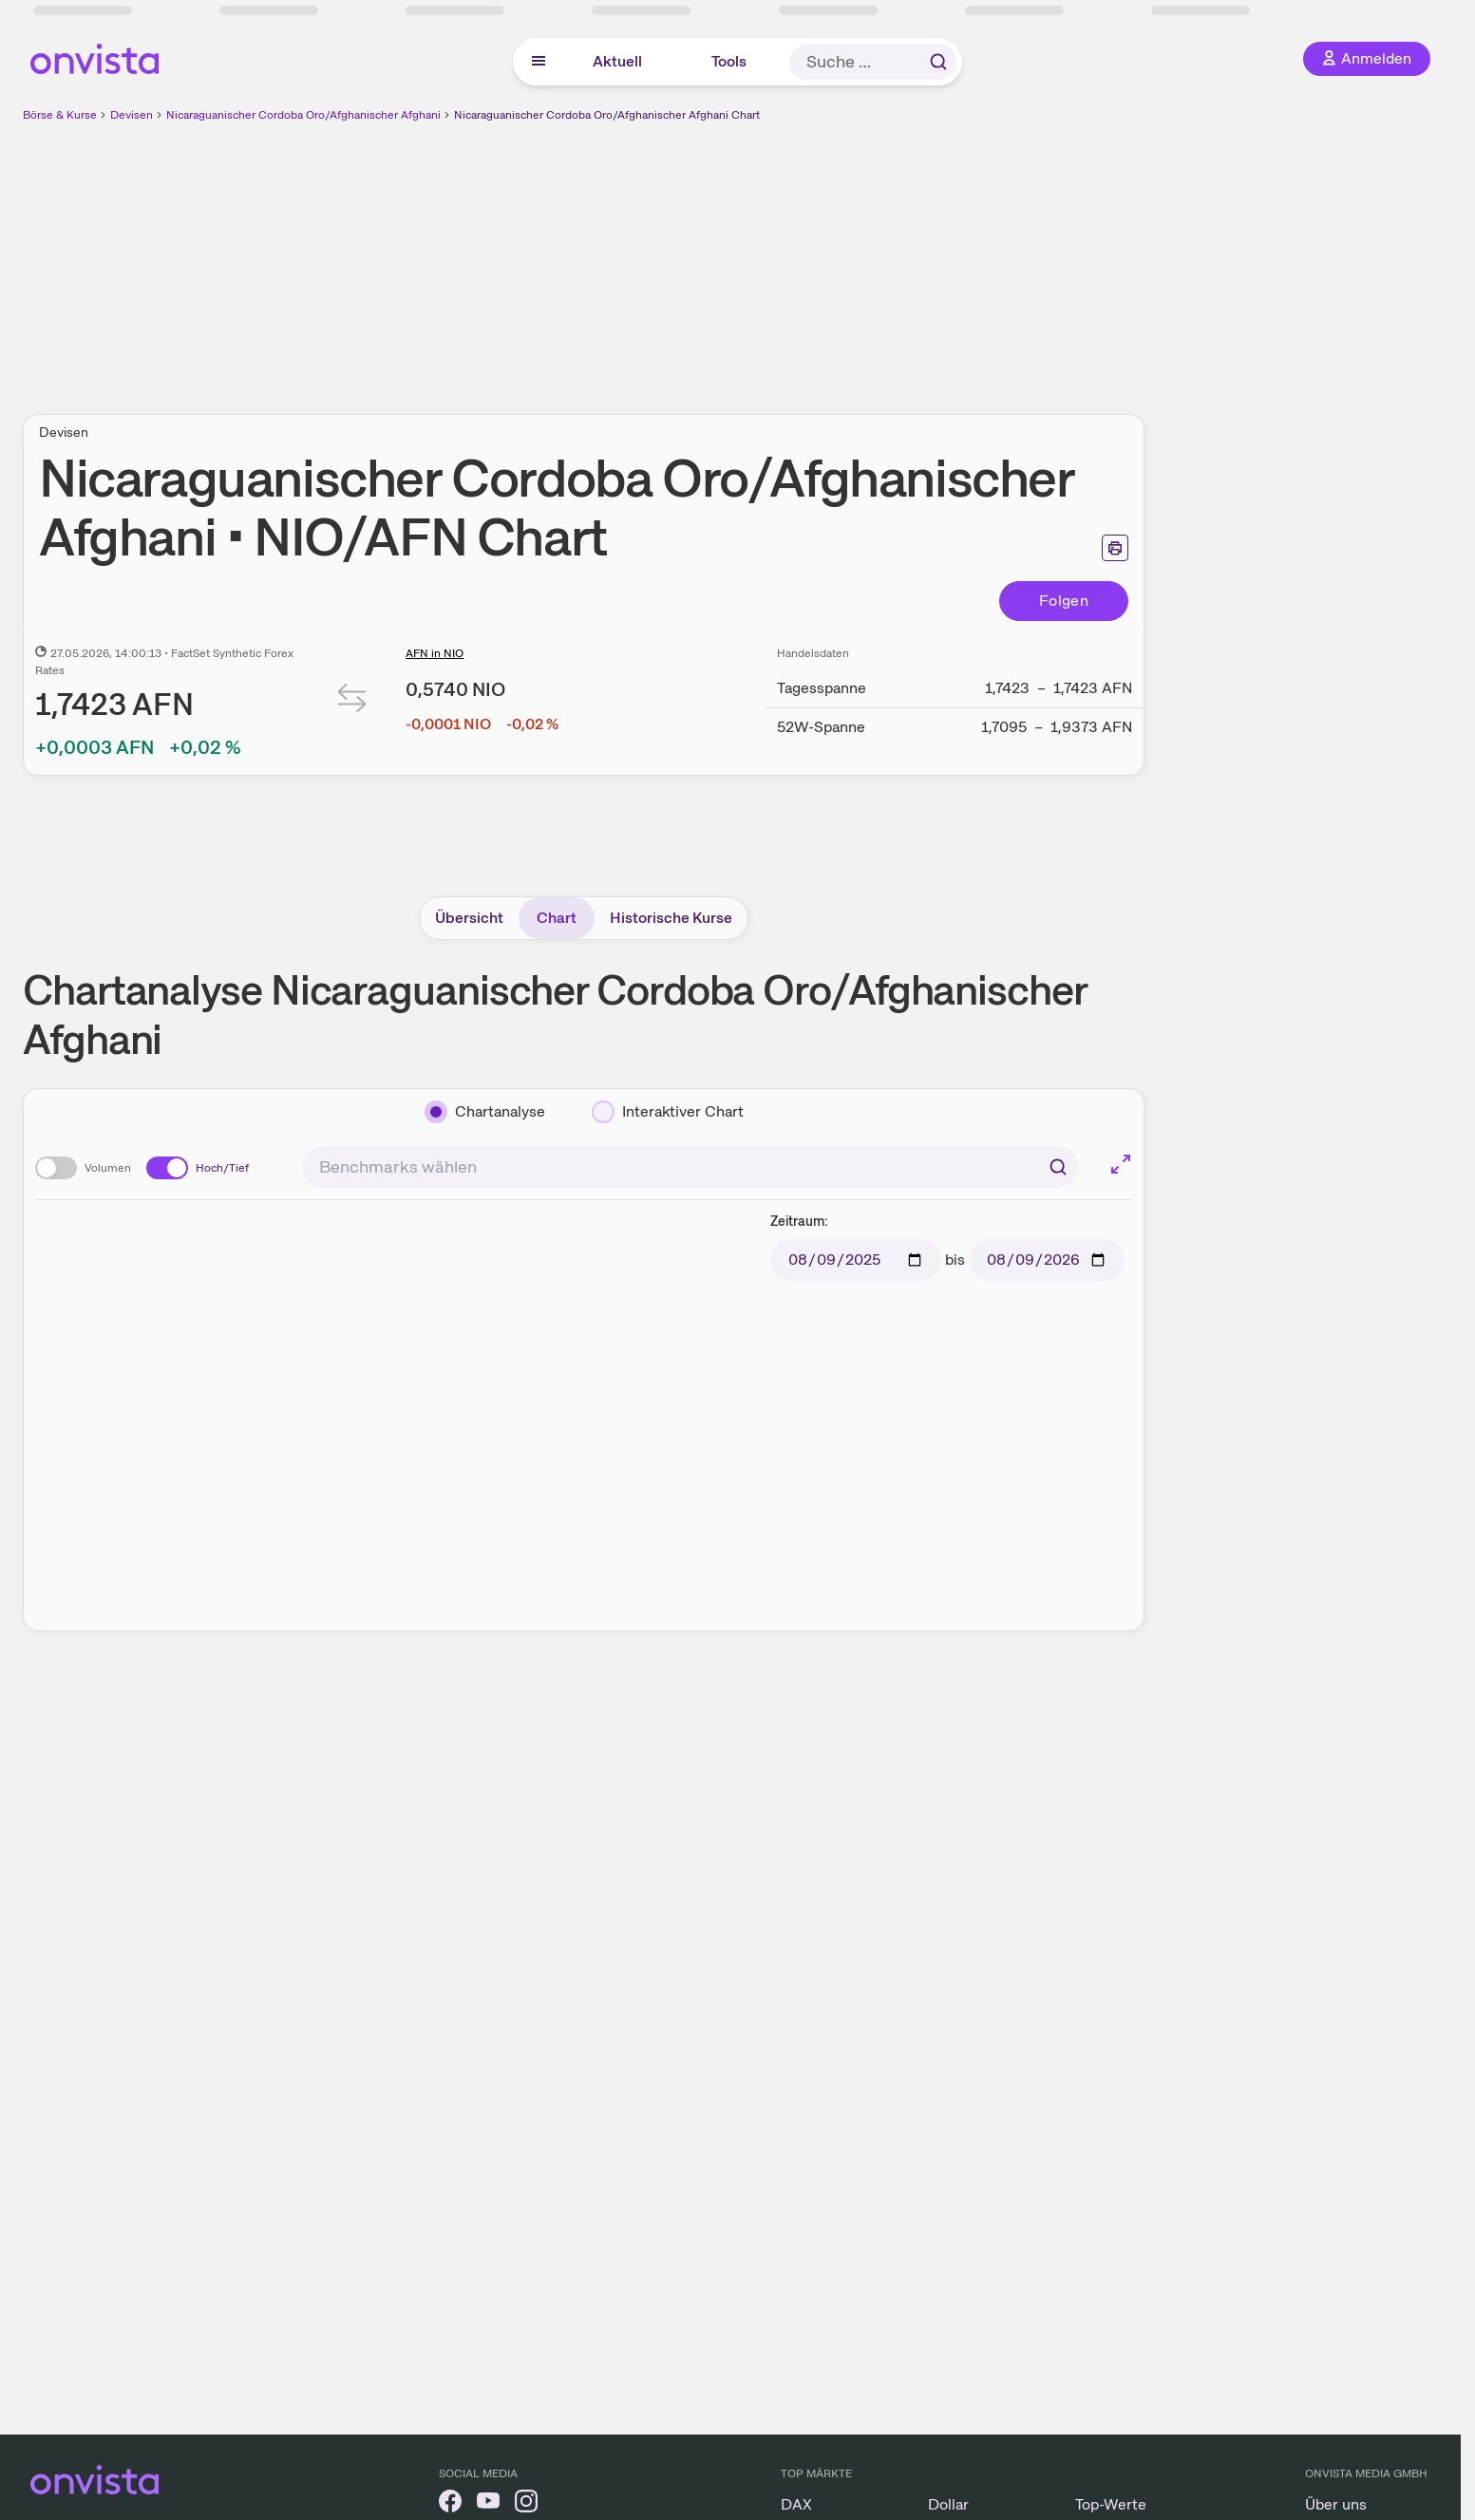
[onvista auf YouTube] (488, 2504)
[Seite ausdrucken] (1115, 548)
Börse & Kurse (60, 114)
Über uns (1336, 2504)
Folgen (1063, 601)
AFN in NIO (434, 653)
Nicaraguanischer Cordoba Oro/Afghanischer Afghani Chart (607, 114)
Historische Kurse (671, 918)
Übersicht (469, 918)
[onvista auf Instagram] (526, 2504)
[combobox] (690, 1167)
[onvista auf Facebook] (450, 2504)
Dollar (948, 2504)
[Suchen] (1058, 1167)
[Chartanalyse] (485, 1111)
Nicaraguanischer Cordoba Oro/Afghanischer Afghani (303, 114)
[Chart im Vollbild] (1120, 1164)
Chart (557, 918)
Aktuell (617, 61)
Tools (729, 61)
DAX (796, 2504)
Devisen (131, 114)
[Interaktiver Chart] (668, 1111)
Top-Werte (1110, 2504)
